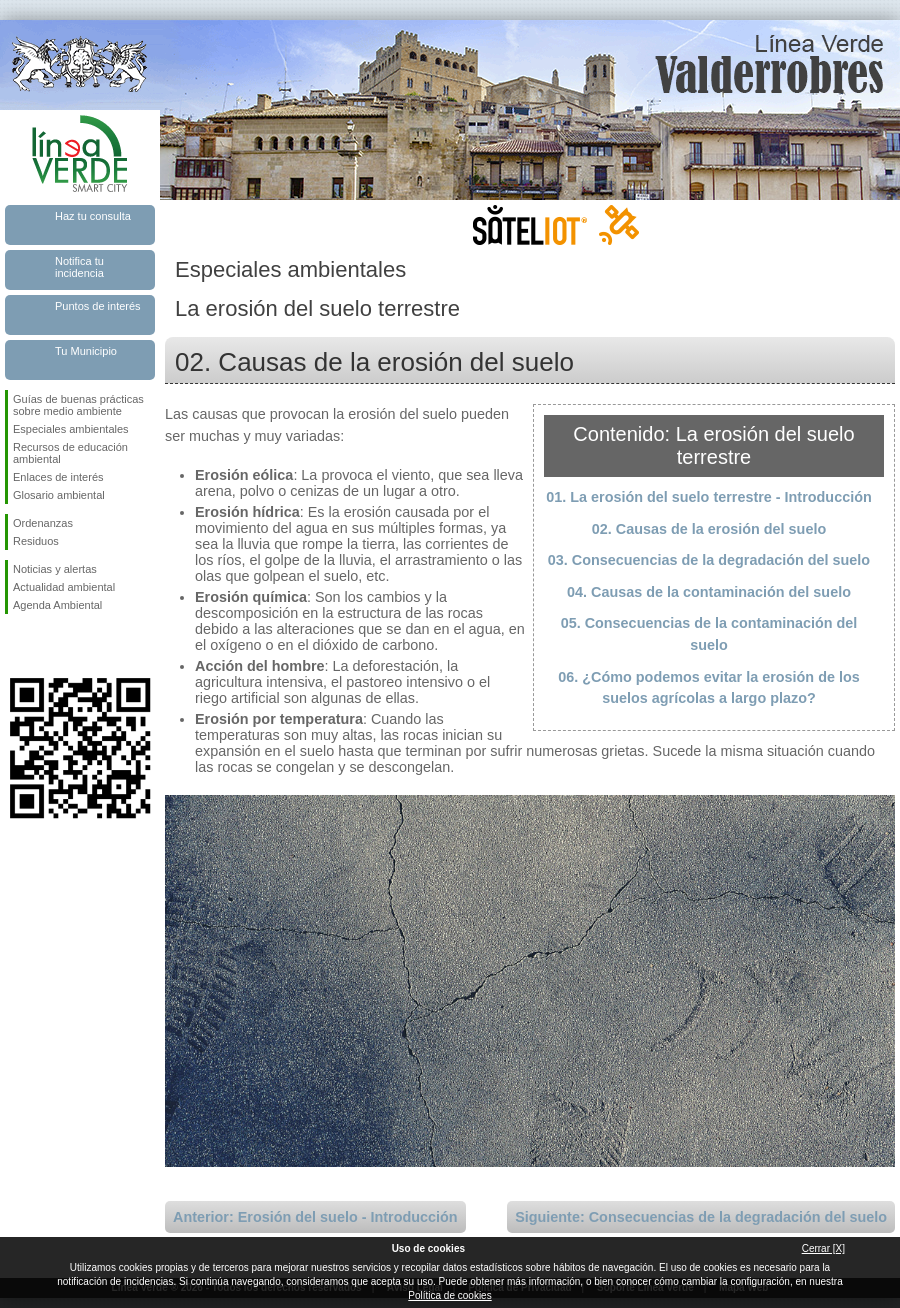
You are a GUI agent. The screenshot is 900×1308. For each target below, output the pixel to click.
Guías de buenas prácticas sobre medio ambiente (78, 405)
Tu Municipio (86, 351)
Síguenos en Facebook (17, 646)
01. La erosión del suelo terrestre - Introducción (708, 497)
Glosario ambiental (59, 495)
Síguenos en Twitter (50, 646)
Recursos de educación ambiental (70, 453)
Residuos (36, 541)
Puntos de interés (98, 306)
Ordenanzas (43, 523)
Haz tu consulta (93, 216)
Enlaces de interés (58, 477)
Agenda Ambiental (57, 605)
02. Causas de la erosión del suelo (709, 529)
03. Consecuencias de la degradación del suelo (709, 560)
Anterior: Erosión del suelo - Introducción (315, 1217)
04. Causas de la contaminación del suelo (709, 592)
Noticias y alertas (55, 569)
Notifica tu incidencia (79, 267)
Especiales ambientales (71, 429)
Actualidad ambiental (64, 587)
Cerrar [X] (823, 1248)
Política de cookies (449, 1295)
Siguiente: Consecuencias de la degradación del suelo (701, 1217)
